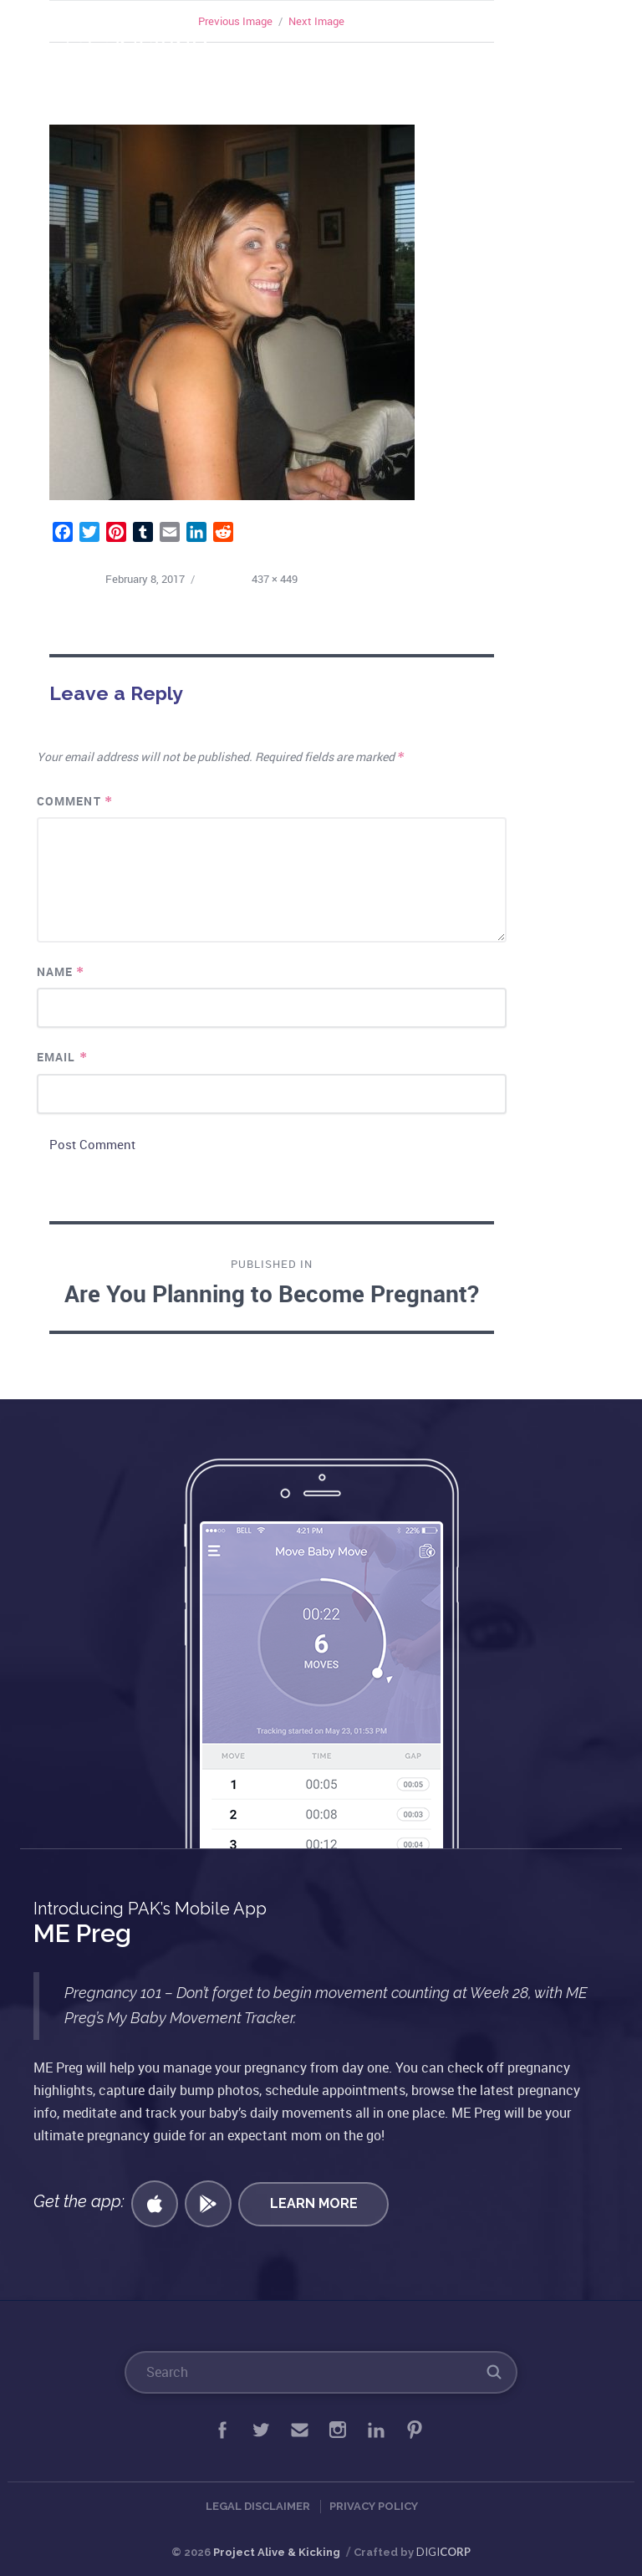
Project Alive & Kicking (276, 2552)
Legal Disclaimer (258, 2506)
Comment (75, 801)
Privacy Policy (373, 2506)
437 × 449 (275, 578)
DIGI (443, 2551)
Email (62, 1057)
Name (60, 971)
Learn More (314, 2203)
